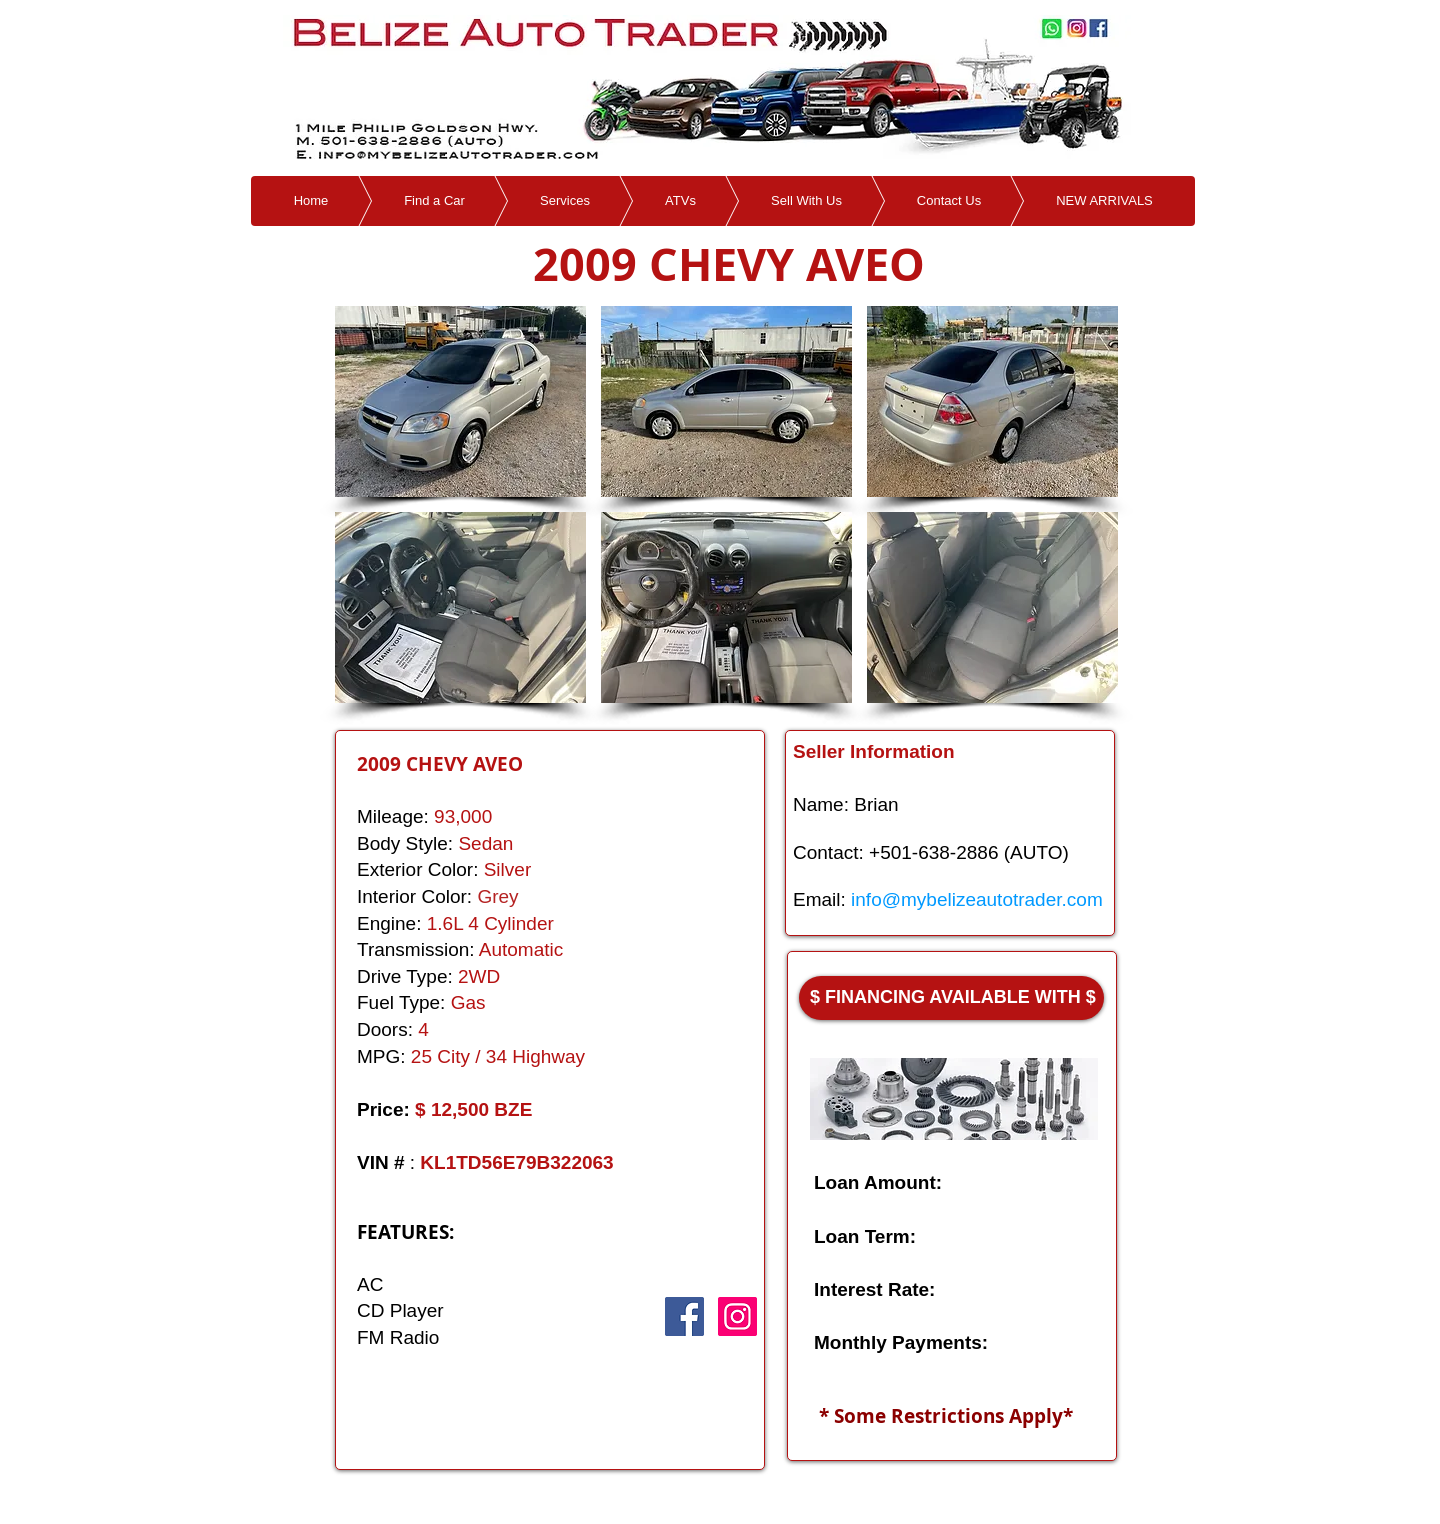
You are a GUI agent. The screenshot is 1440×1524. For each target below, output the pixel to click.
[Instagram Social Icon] (737, 1316)
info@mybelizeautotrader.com (977, 899)
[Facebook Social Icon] (684, 1316)
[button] (460, 401)
